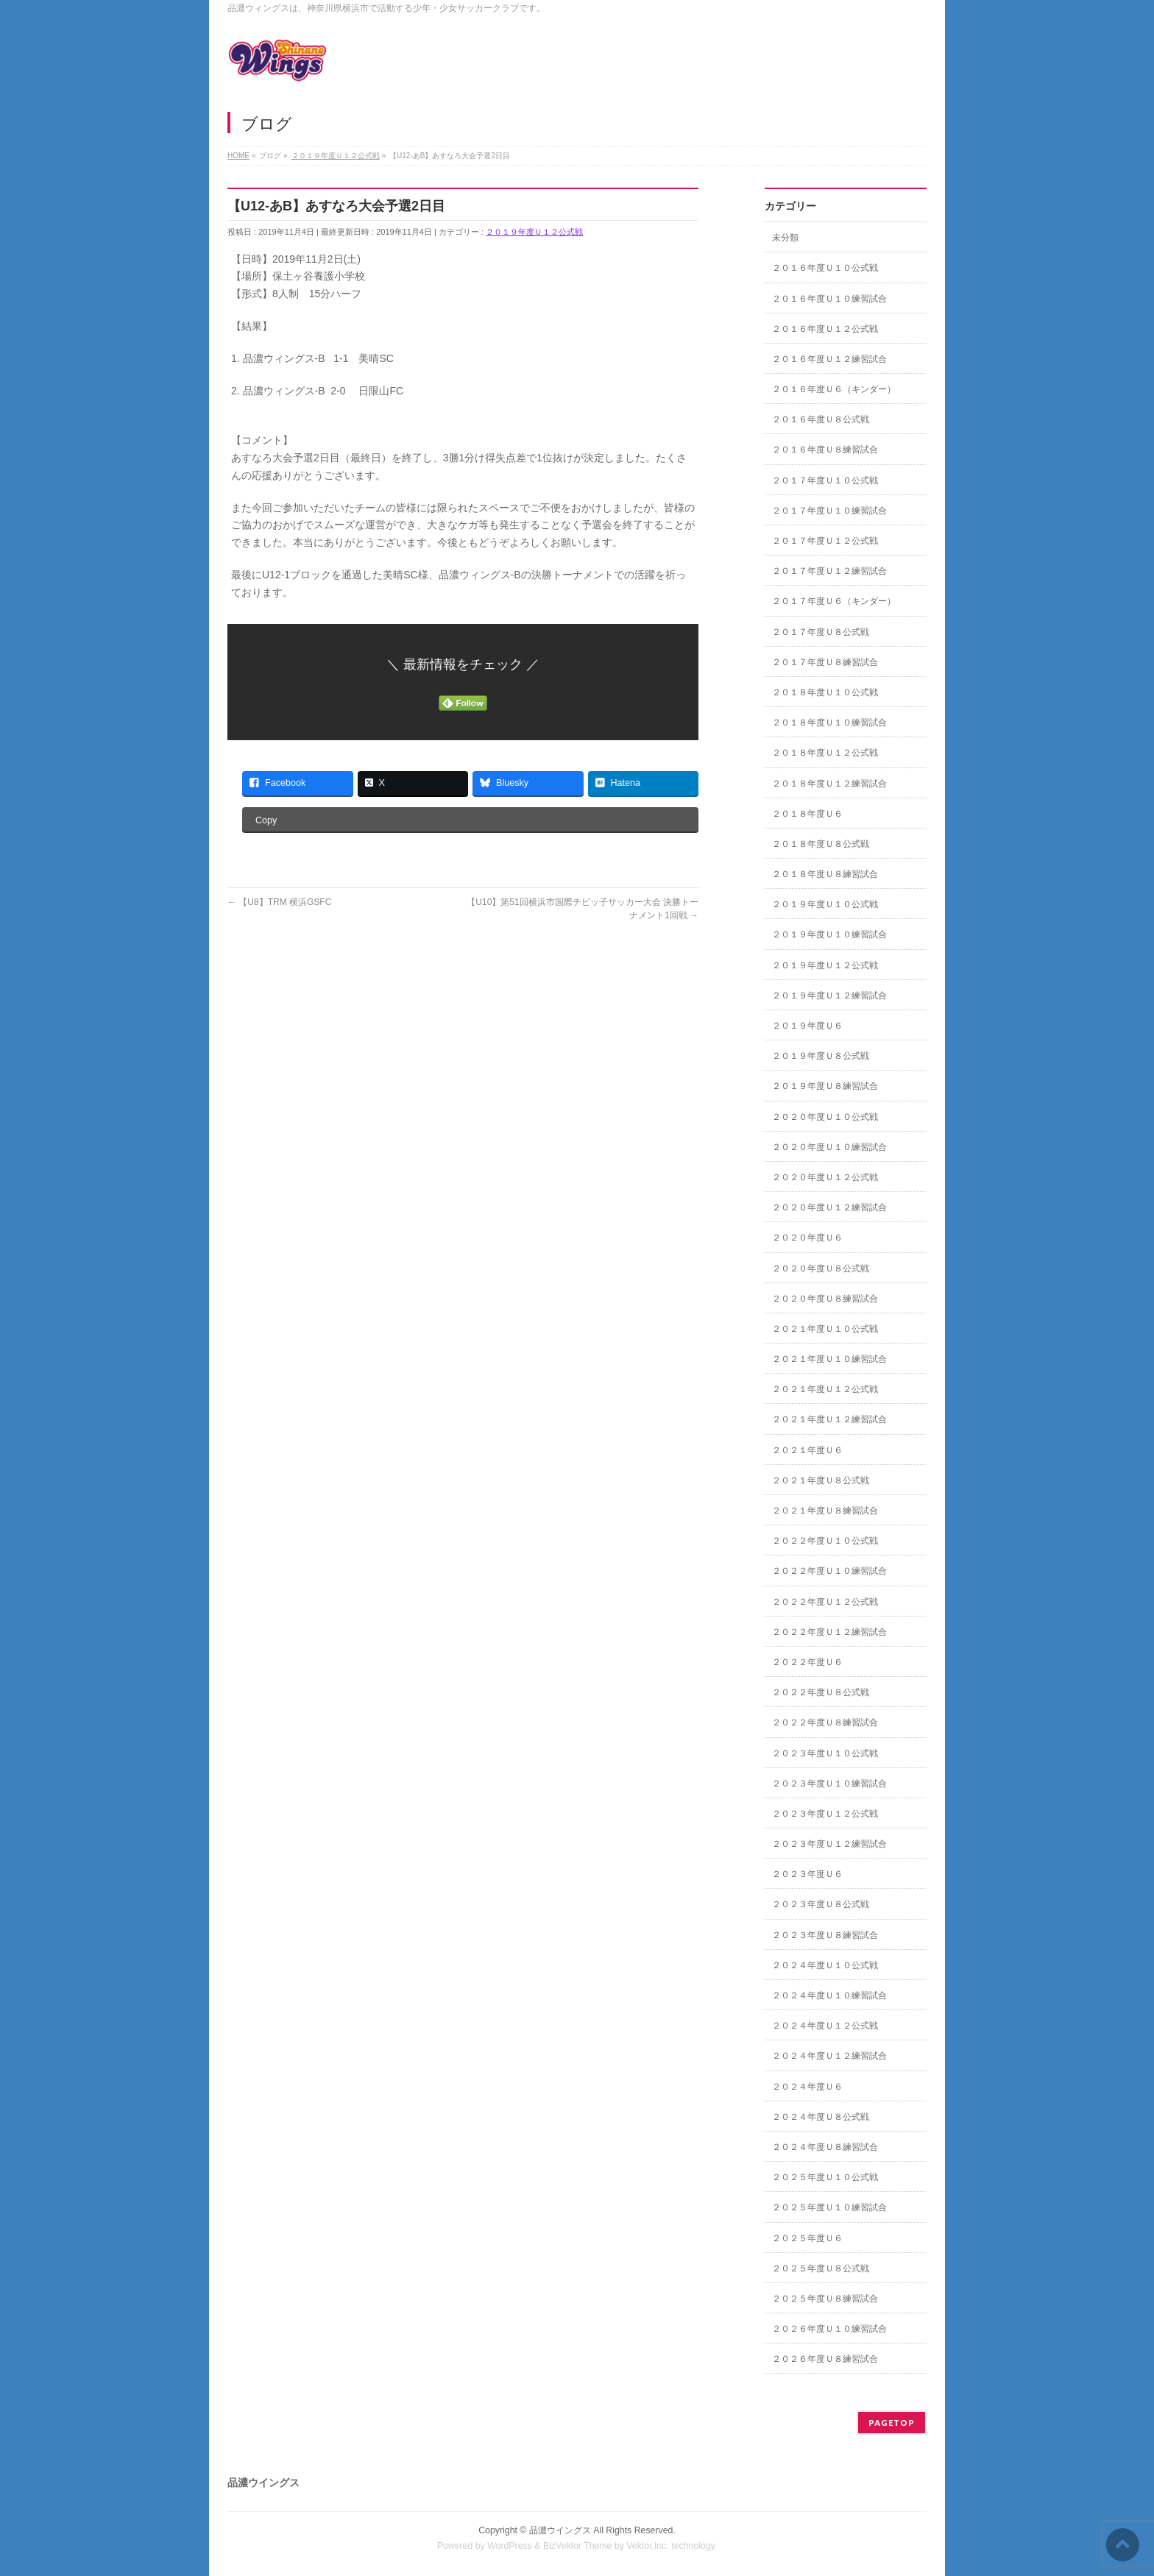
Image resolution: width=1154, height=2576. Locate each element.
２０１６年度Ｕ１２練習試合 (829, 359)
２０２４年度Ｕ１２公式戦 (825, 2025)
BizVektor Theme (577, 2546)
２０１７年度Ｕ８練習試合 (825, 662)
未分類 (785, 238)
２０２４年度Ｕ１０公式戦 (825, 1965)
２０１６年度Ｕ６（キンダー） (834, 389)
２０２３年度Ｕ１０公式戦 (825, 1753)
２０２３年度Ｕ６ (807, 1874)
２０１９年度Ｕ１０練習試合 (829, 934)
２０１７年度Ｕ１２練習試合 (829, 571)
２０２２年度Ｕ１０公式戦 (825, 1541)
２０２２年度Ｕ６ (807, 1662)
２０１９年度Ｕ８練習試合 (825, 1086)
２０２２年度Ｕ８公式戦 (820, 1692)
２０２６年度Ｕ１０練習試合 (829, 2329)
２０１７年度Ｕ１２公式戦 (825, 541)
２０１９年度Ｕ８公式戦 (820, 1056)
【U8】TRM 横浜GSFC (279, 902)
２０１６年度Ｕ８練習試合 (825, 449)
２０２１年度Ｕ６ (807, 1450)
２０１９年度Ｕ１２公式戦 (534, 231)
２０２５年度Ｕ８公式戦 (820, 2268)
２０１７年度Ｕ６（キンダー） (834, 601)
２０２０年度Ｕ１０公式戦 (825, 1117)
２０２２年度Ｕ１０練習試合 (829, 1571)
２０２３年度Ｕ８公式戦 (820, 1904)
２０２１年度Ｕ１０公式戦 (825, 1329)
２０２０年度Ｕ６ (807, 1237)
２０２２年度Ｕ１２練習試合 (829, 1632)
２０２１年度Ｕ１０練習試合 (829, 1359)
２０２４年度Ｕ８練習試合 (825, 2147)
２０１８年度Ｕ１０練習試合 (829, 722)
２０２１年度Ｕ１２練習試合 (829, 1419)
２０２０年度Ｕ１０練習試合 (829, 1147)
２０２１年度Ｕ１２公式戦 (825, 1389)
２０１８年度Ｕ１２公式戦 (825, 753)
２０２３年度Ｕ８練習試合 (825, 1935)
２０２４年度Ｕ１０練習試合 (829, 1995)
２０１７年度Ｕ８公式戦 (820, 632)
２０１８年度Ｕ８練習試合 (825, 874)
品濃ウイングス (560, 2530)
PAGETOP (891, 2422)
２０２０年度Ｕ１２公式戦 (825, 1177)
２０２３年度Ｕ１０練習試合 (829, 1783)
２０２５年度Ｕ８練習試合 (825, 2298)
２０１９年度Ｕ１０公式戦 (825, 904)
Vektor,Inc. (647, 2546)
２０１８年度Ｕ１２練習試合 (829, 783)
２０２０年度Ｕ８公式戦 (820, 1268)
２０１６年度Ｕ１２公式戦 (825, 329)
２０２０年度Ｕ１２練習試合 (829, 1207)
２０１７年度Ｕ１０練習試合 (829, 510)
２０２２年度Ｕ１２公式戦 (825, 1602)
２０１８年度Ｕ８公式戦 (820, 844)
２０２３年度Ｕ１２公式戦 (825, 1814)
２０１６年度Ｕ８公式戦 (820, 419)
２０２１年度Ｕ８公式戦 (820, 1480)
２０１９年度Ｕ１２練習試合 (829, 995)
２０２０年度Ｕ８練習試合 (825, 1299)
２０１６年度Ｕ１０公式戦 (825, 268)
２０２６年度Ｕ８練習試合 (825, 2359)
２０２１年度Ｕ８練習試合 (825, 1510)
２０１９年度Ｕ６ (807, 1026)
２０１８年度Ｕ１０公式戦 (825, 692)
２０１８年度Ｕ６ (807, 814)
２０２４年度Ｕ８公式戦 (820, 2117)
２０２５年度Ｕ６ (807, 2238)
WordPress (509, 2546)
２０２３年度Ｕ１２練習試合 (829, 1844)
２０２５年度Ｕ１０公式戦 (825, 2177)
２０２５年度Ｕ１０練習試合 (829, 2207)
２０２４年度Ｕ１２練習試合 (829, 2056)
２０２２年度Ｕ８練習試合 (825, 1722)
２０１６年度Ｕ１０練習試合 (829, 299)
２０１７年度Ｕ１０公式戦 (825, 480)
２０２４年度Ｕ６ (807, 2087)
